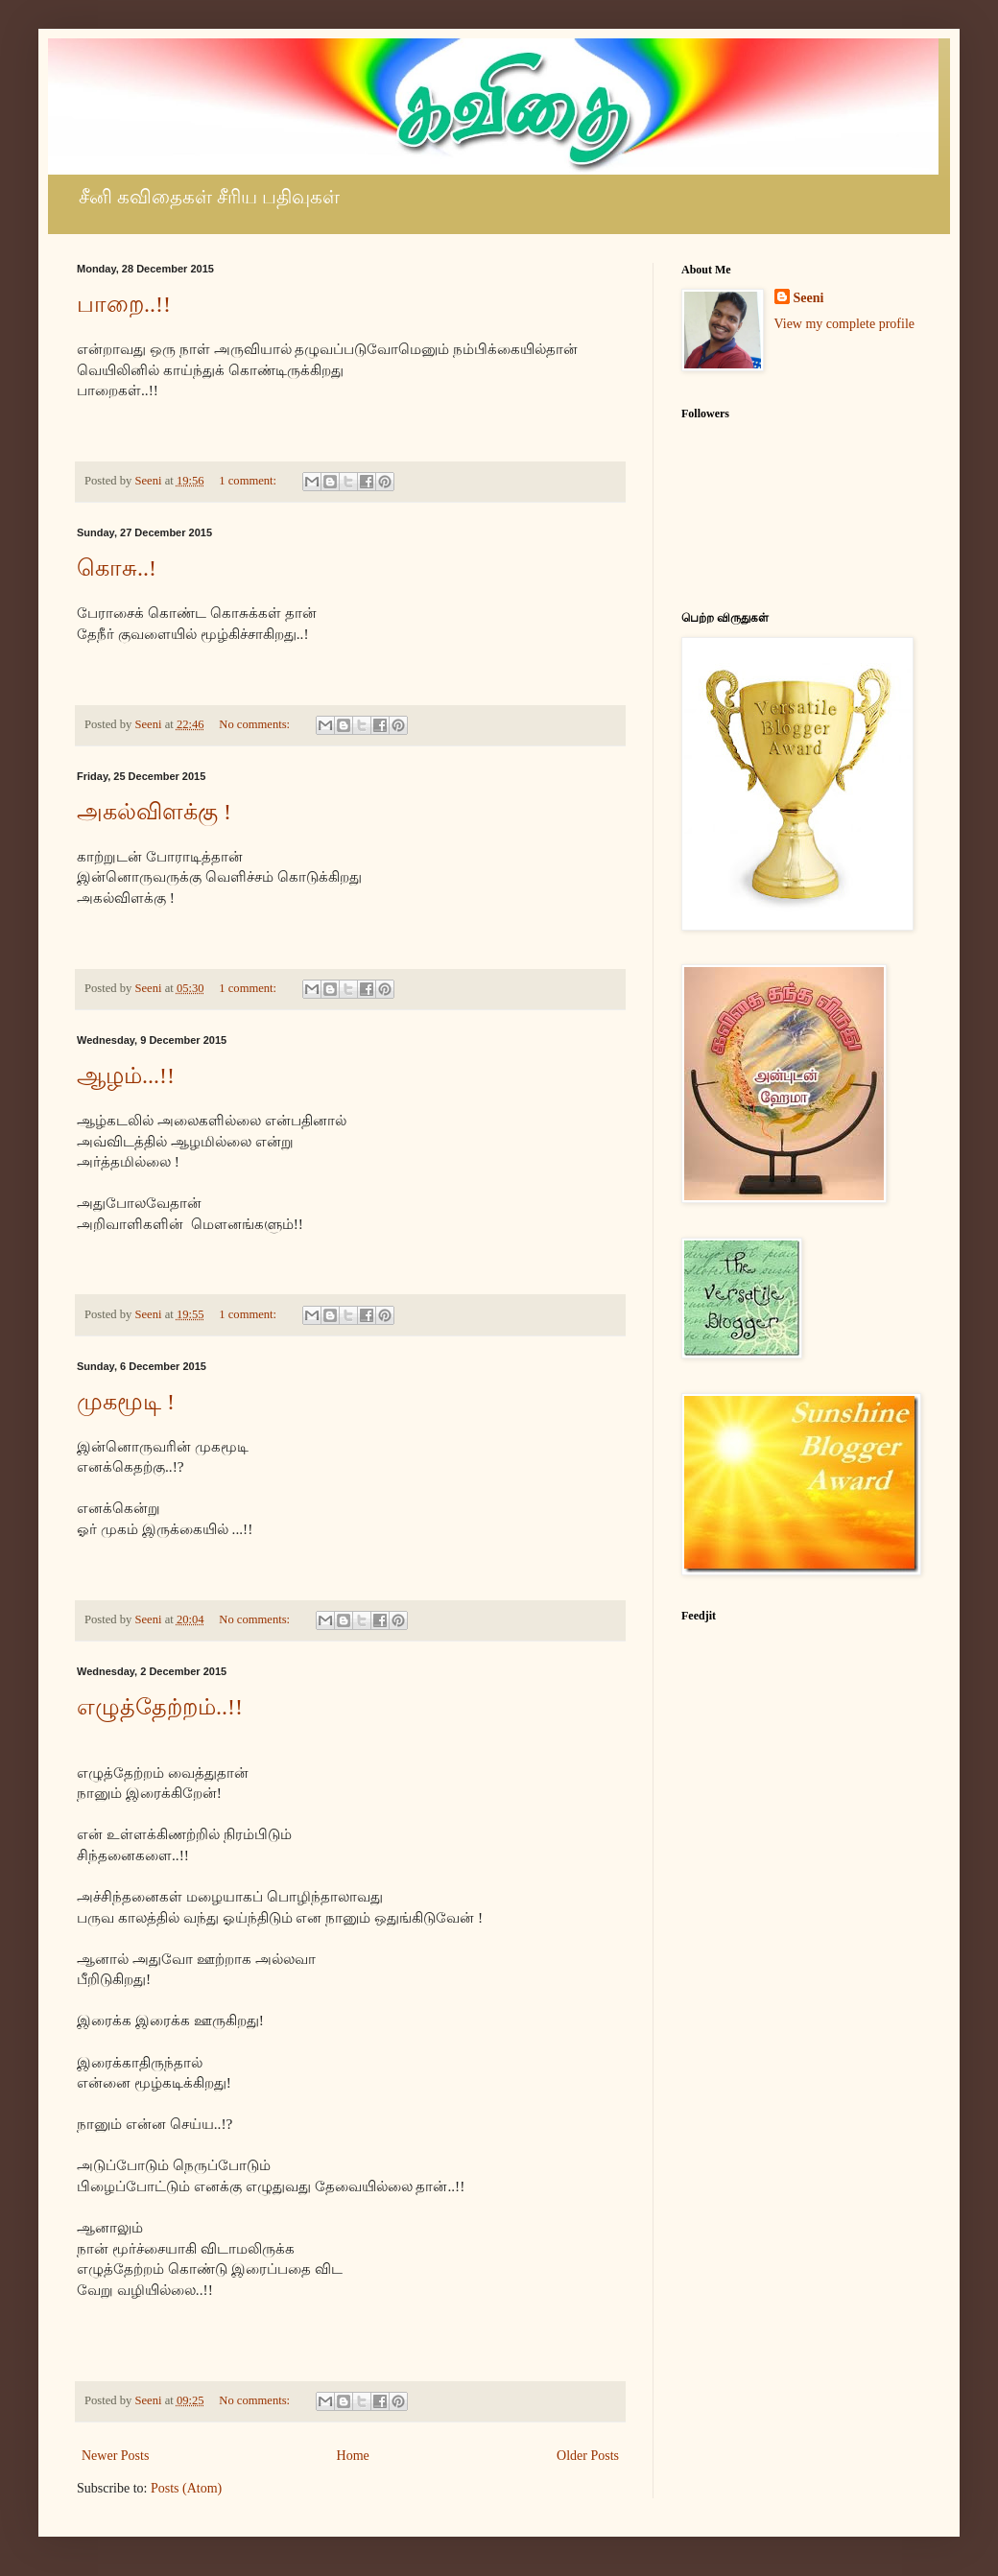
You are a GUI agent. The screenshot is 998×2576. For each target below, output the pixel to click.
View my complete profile (844, 324)
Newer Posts (115, 2455)
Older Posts (588, 2455)
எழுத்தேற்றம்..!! (160, 1706)
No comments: (256, 724)
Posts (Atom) (186, 2488)
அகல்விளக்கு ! (154, 811)
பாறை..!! (124, 304)
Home (353, 2455)
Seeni (809, 298)
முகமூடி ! (126, 1401)
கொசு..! (116, 567)
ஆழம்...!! (126, 1075)
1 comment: (249, 480)
